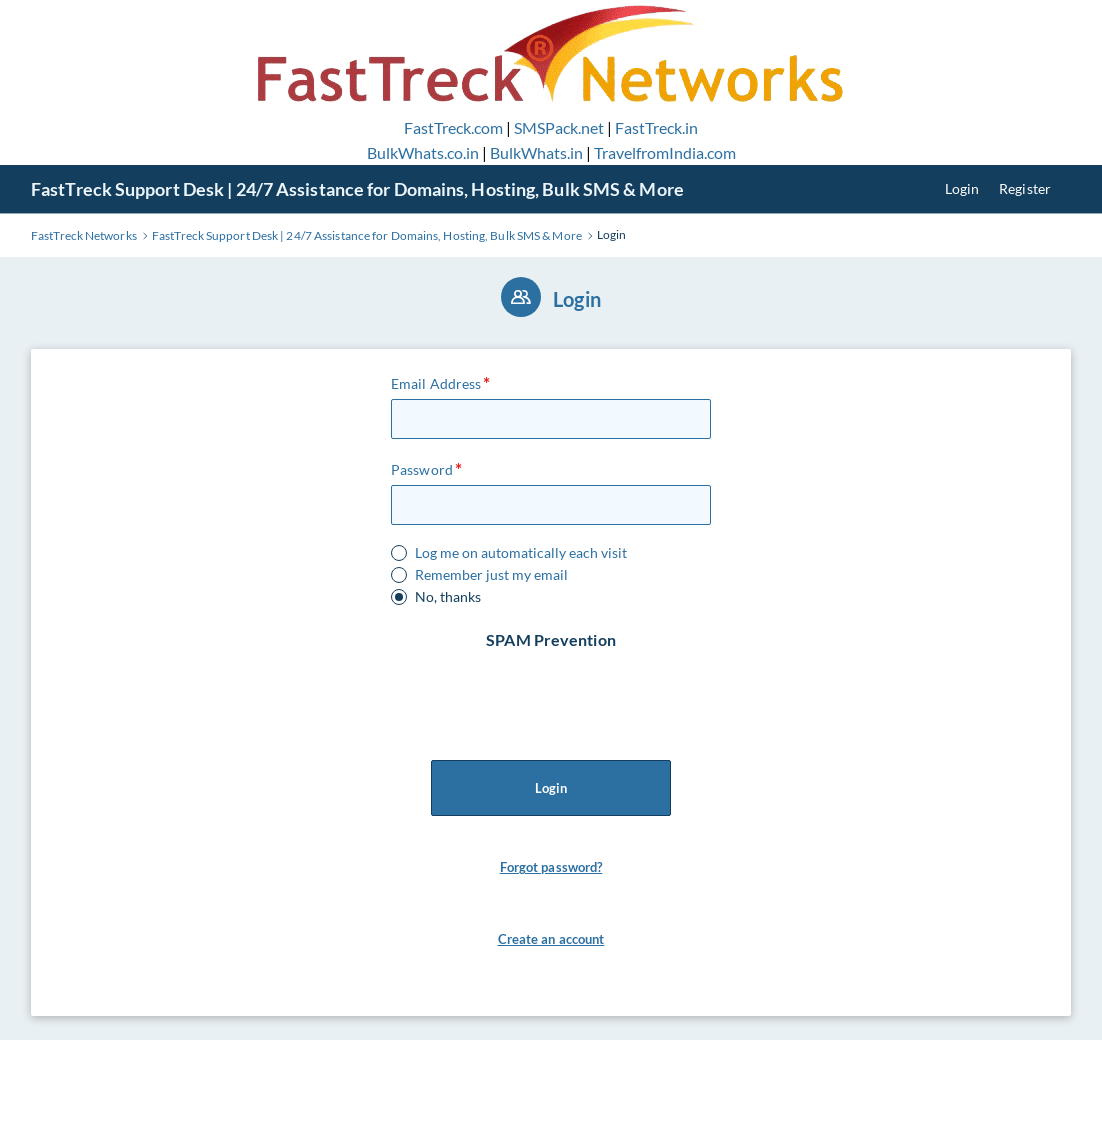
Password (422, 469)
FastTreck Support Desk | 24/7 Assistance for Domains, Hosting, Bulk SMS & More (357, 189)
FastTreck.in (656, 127)
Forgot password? (551, 867)
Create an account (551, 939)
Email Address (436, 383)
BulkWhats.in (536, 152)
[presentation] (553, 691)
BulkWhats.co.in (423, 152)
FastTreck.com (453, 127)
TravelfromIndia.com (665, 152)
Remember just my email (491, 575)
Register (1025, 188)
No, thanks (448, 597)
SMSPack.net (559, 127)
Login (962, 188)
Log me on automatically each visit (521, 553)
